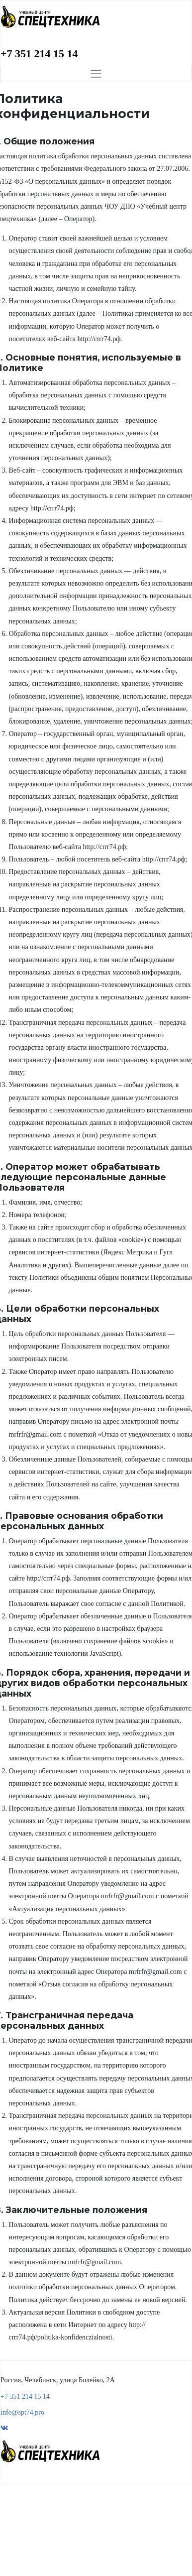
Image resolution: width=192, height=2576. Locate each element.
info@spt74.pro (22, 2412)
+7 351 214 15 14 (39, 53)
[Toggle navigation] (96, 73)
